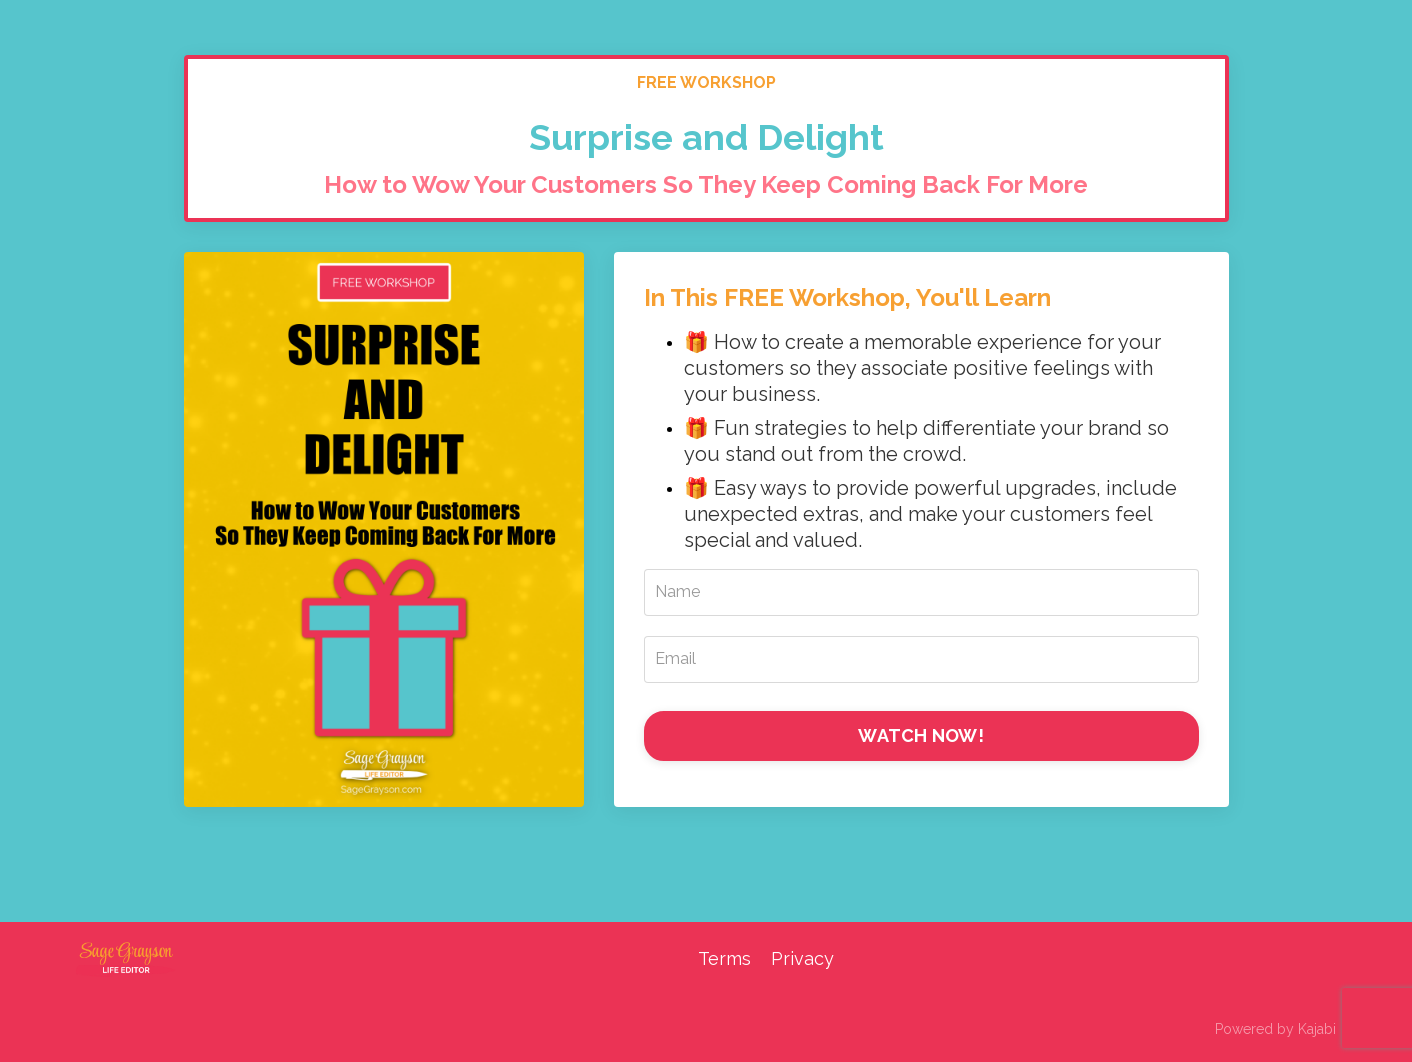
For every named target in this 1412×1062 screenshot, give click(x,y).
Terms (724, 958)
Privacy (802, 958)
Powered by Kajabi (1275, 1029)
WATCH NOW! (921, 735)
